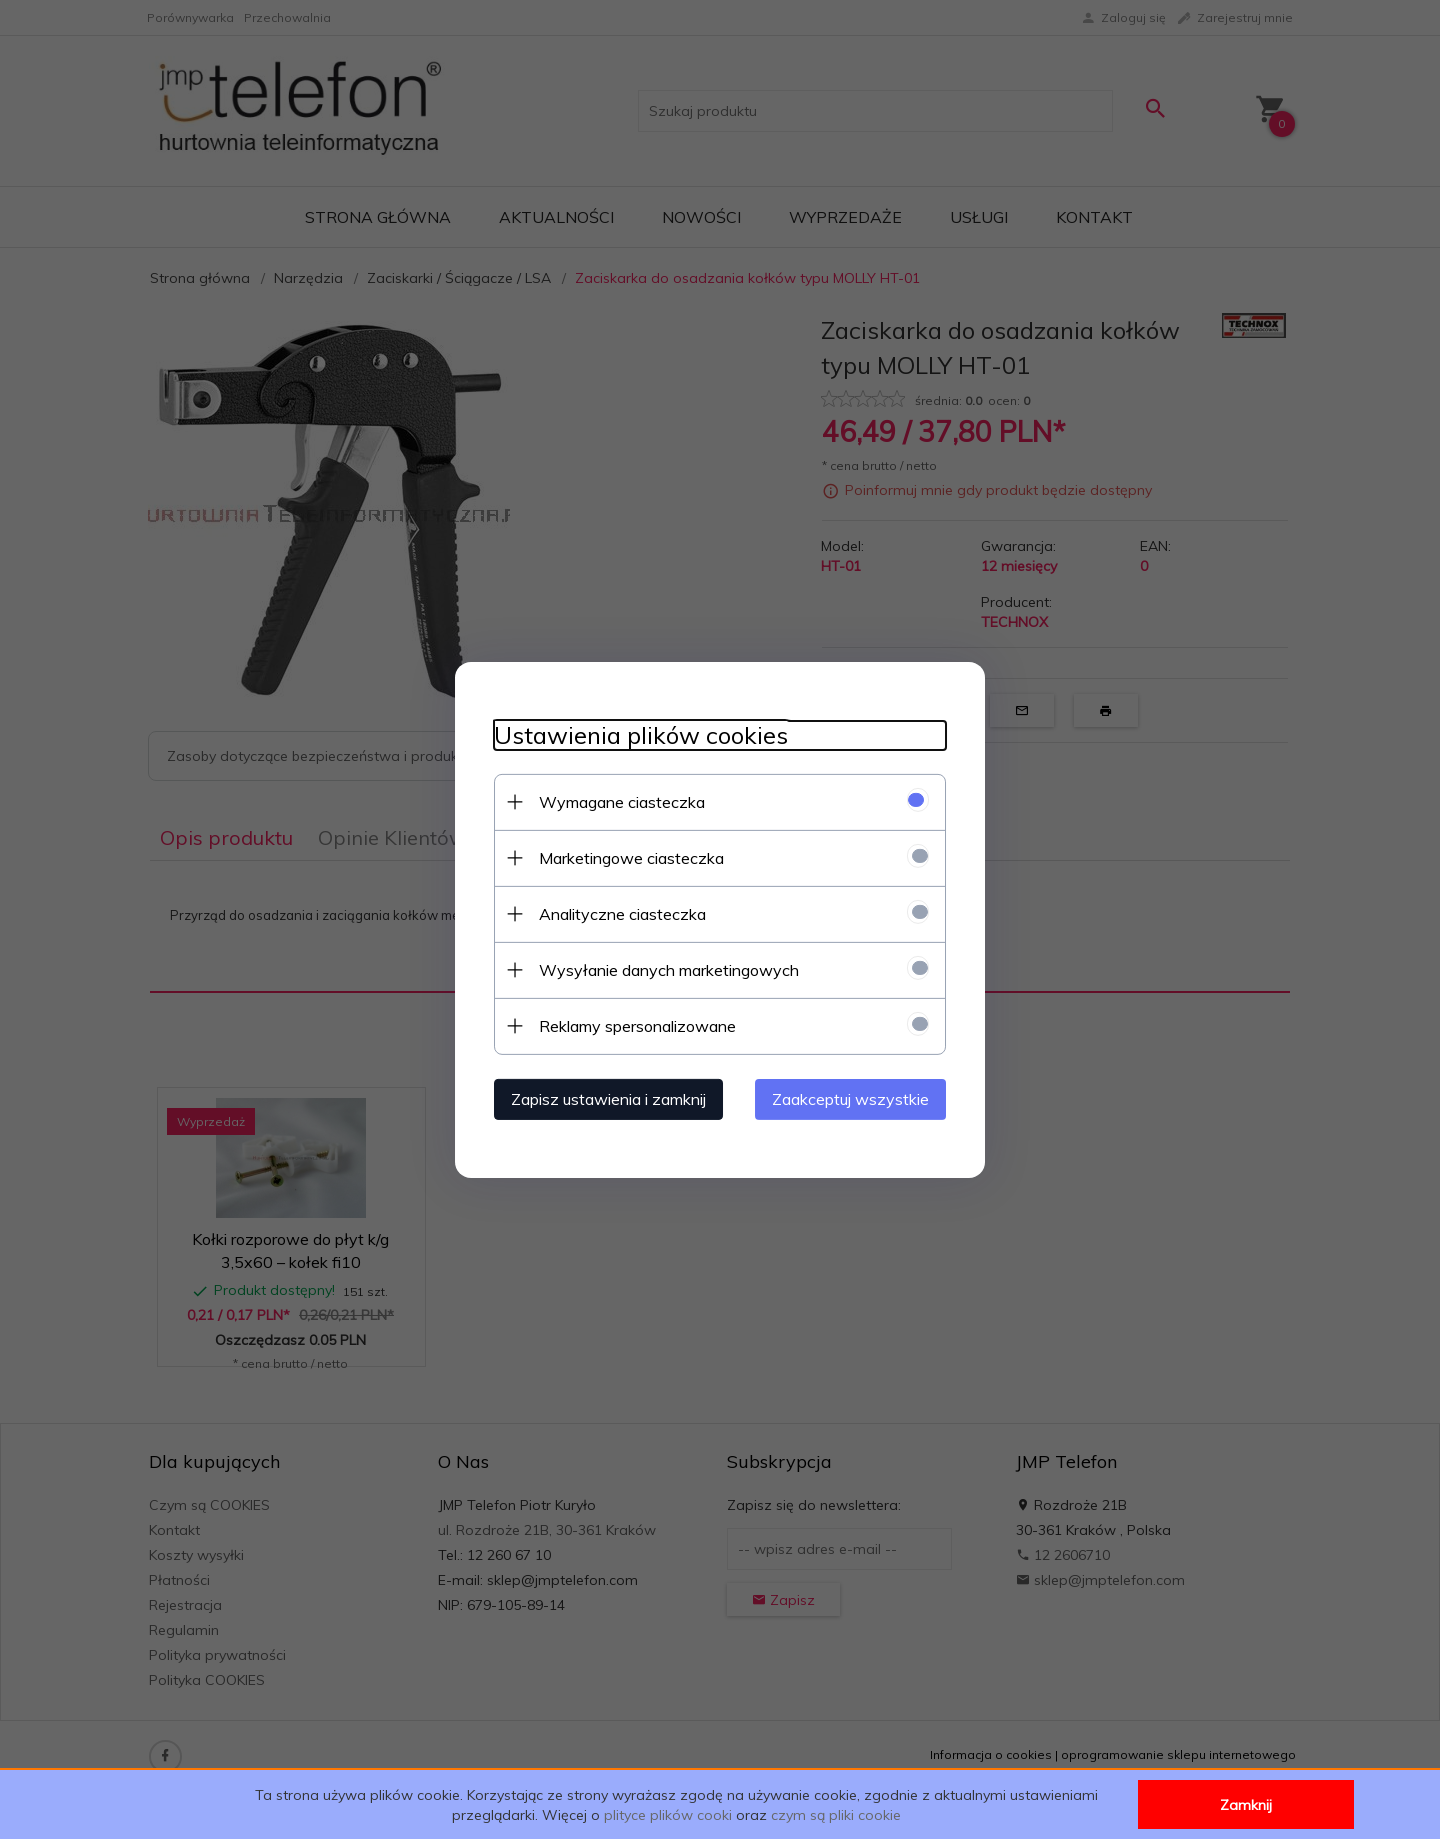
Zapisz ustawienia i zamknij (604, 1098)
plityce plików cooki (668, 1815)
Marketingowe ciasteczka (627, 857)
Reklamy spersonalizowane (633, 1025)
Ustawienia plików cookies (637, 734)
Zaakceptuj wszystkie (854, 1098)
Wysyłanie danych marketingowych (665, 969)
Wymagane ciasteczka (618, 801)
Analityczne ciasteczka (618, 913)
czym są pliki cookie (836, 1815)
